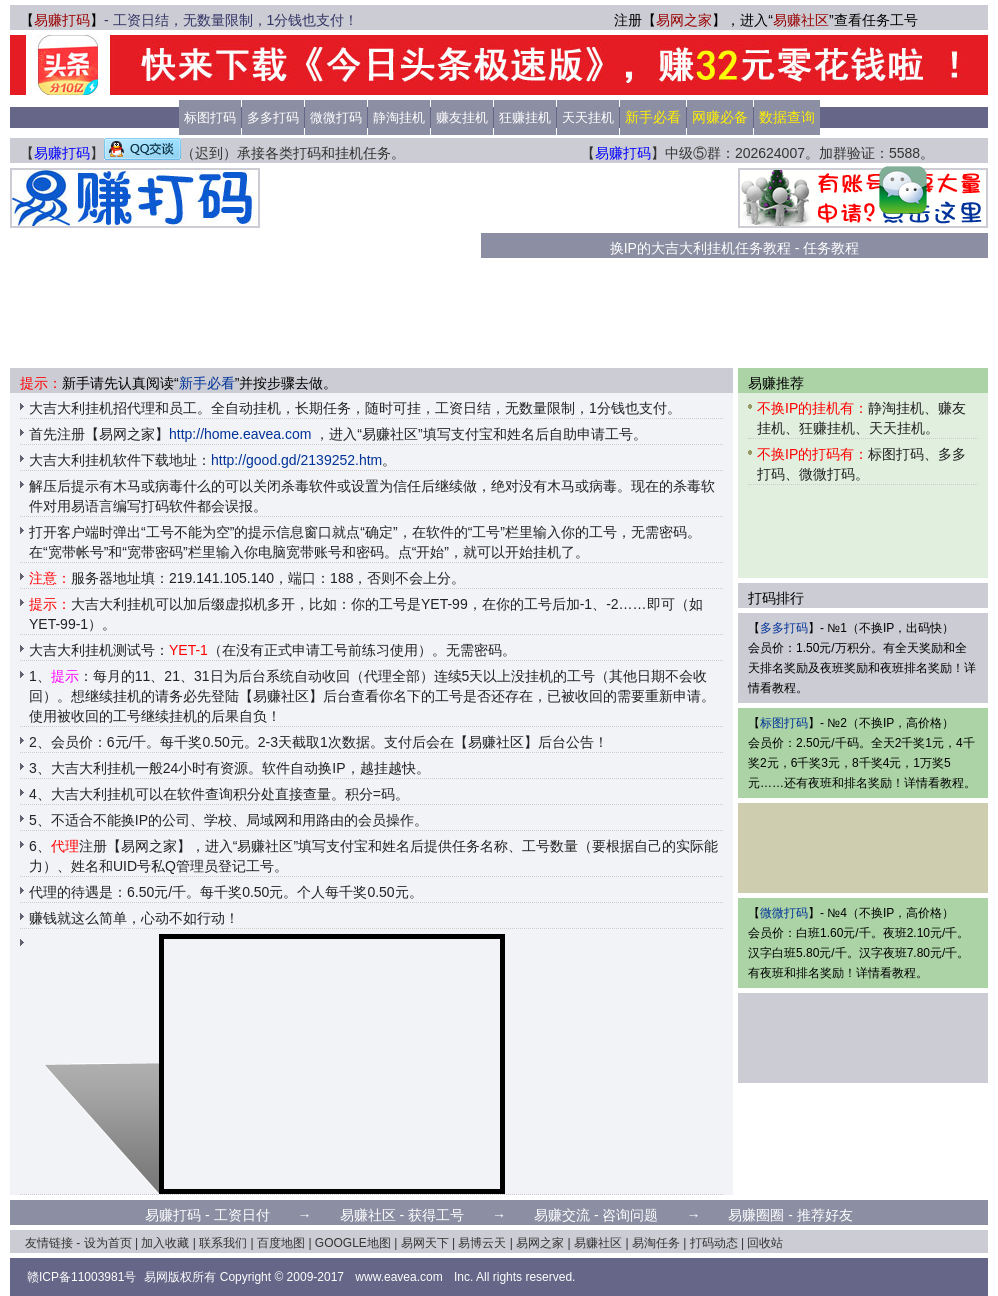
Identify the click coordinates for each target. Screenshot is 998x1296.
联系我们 (223, 1243)
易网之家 (684, 20)
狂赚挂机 (525, 117)
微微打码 (336, 117)
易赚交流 (562, 1215)
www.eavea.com (398, 1277)
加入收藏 (165, 1243)
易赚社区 (801, 20)
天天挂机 (588, 117)
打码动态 (714, 1243)
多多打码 (273, 117)
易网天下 (425, 1243)
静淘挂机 (399, 117)
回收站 (765, 1243)
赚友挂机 (462, 117)
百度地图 (281, 1243)
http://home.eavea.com (240, 434)
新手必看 (207, 383)
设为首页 (108, 1243)
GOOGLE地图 (353, 1243)
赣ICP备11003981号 (81, 1277)
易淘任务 (656, 1243)
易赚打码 (62, 20)
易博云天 (482, 1243)
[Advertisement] (370, 268)
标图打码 (210, 117)
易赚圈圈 (756, 1215)
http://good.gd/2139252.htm (296, 460)
